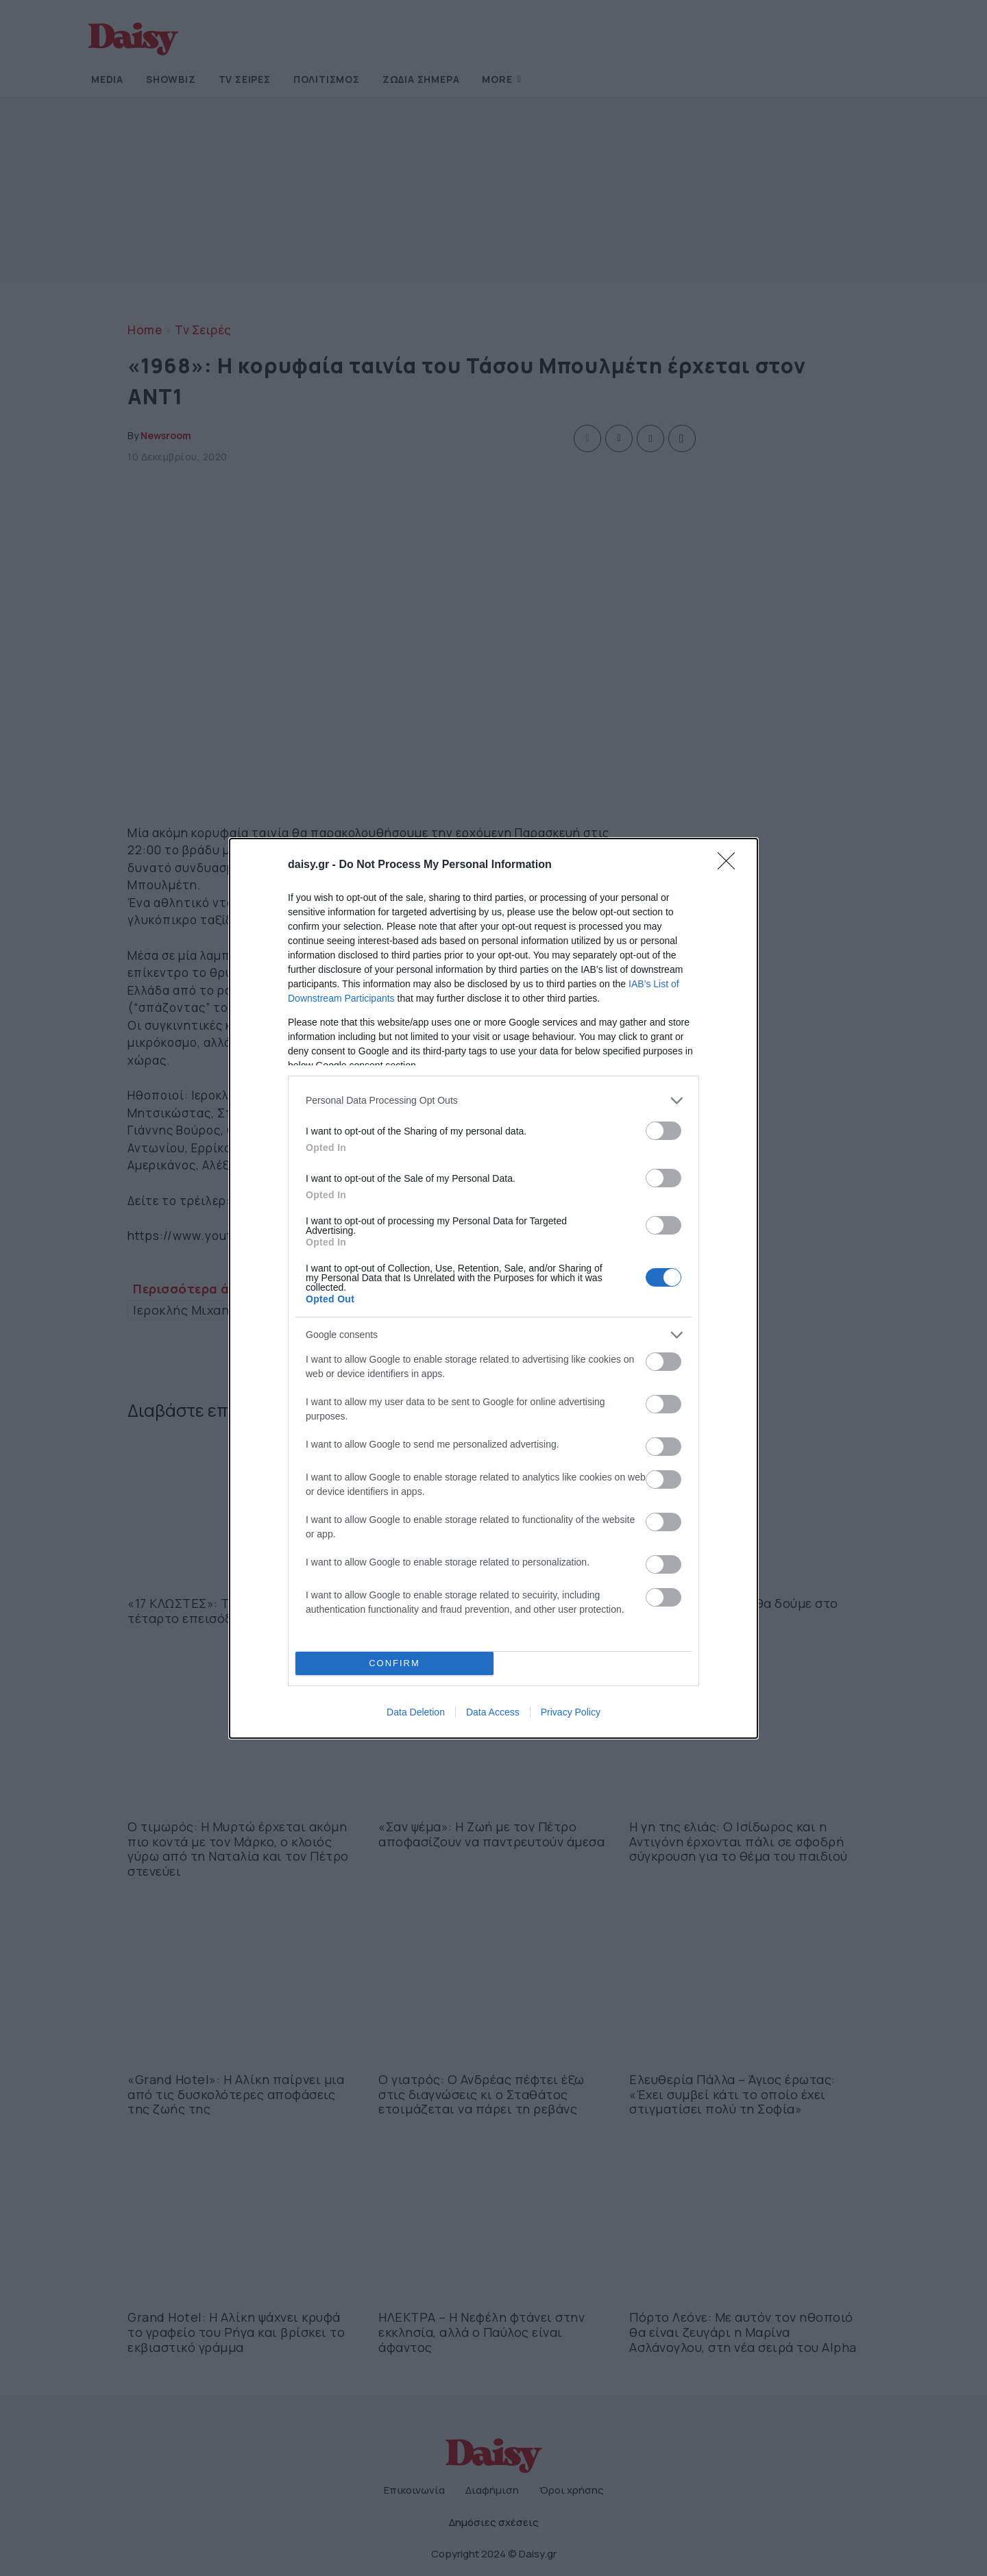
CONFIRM (394, 1662)
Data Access (493, 1712)
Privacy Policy (570, 1712)
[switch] (663, 1130)
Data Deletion (416, 1712)
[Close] (731, 865)
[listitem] (493, 1100)
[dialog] (493, 1287)
